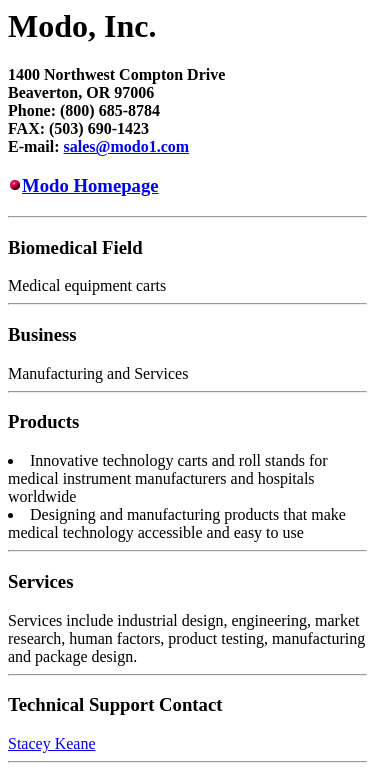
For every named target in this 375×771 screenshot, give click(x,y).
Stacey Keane (52, 743)
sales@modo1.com (127, 146)
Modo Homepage (90, 185)
